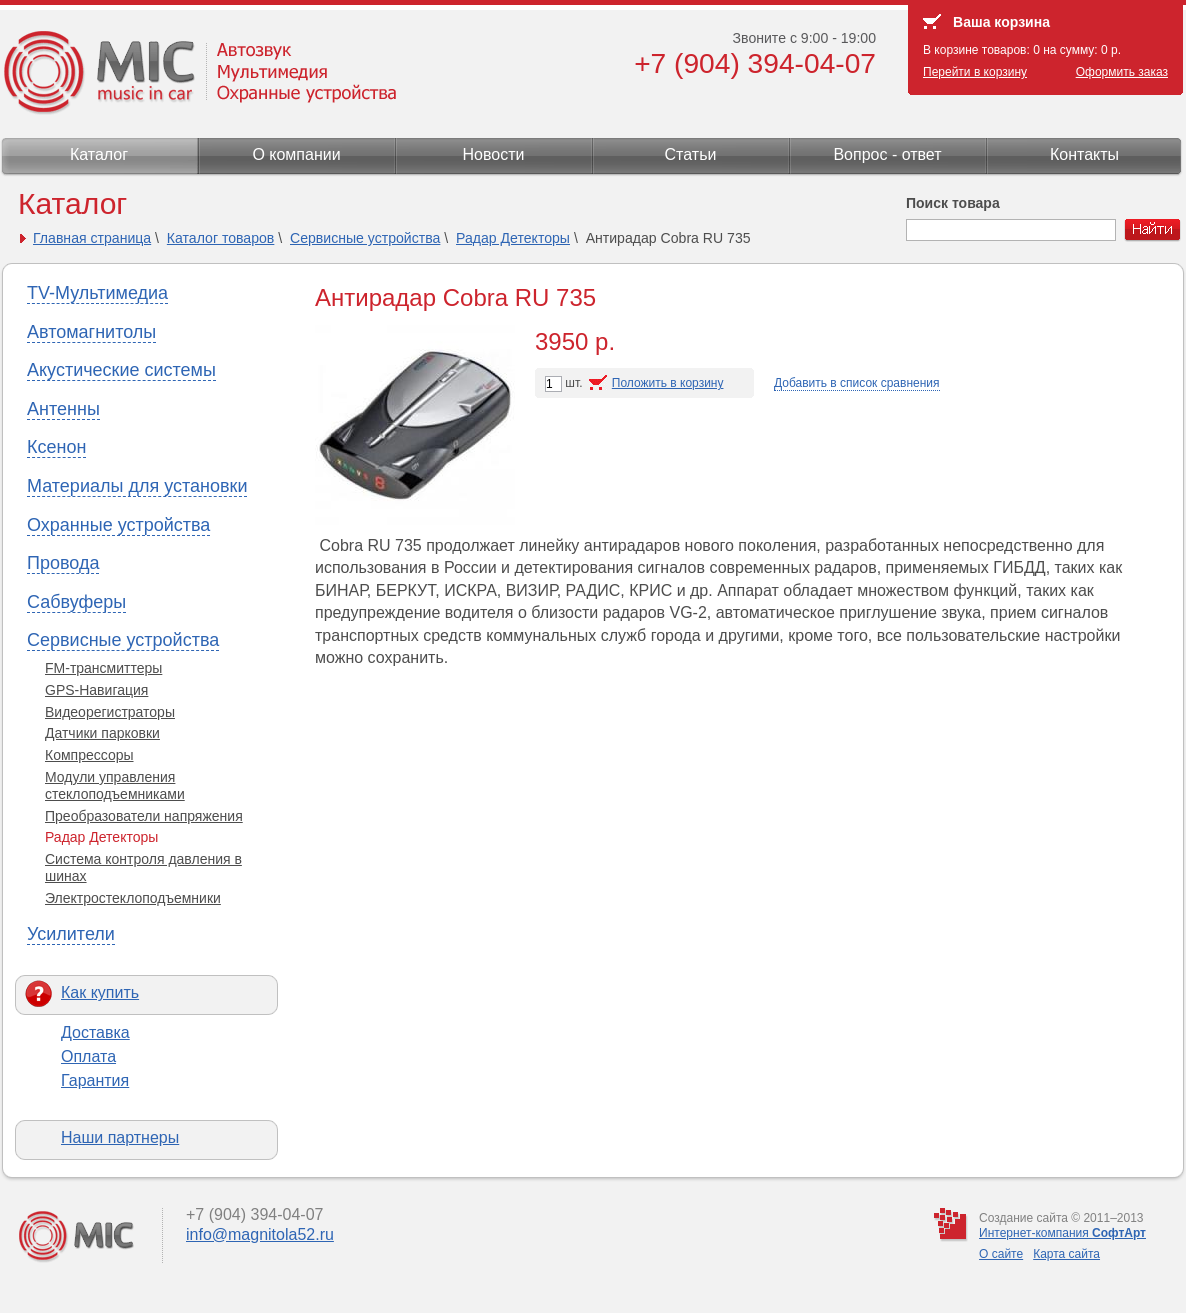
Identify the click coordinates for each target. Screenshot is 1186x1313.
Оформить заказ (1122, 72)
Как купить (100, 992)
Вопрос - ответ (887, 154)
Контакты (1084, 154)
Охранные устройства (118, 525)
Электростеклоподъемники (133, 898)
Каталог (99, 154)
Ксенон (56, 447)
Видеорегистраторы (110, 712)
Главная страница (92, 238)
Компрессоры (89, 755)
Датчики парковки (102, 733)
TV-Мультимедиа (97, 293)
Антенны (63, 409)
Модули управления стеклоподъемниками (115, 785)
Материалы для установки (137, 486)
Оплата (88, 1056)
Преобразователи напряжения (144, 816)
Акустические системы (121, 370)
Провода (63, 563)
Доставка (95, 1032)
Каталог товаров (221, 238)
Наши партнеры (120, 1137)
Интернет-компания (1062, 1233)
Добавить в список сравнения (857, 383)
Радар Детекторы (513, 238)
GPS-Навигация (96, 690)
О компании (296, 154)
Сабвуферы (76, 602)
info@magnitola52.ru (260, 1234)
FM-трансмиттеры (103, 668)
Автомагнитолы (91, 332)
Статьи (691, 154)
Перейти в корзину (975, 72)
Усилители (71, 934)
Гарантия (95, 1080)
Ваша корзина (1001, 22)
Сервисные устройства (365, 238)
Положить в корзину (668, 383)
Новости (494, 154)
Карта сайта (1066, 1254)
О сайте (1001, 1254)
